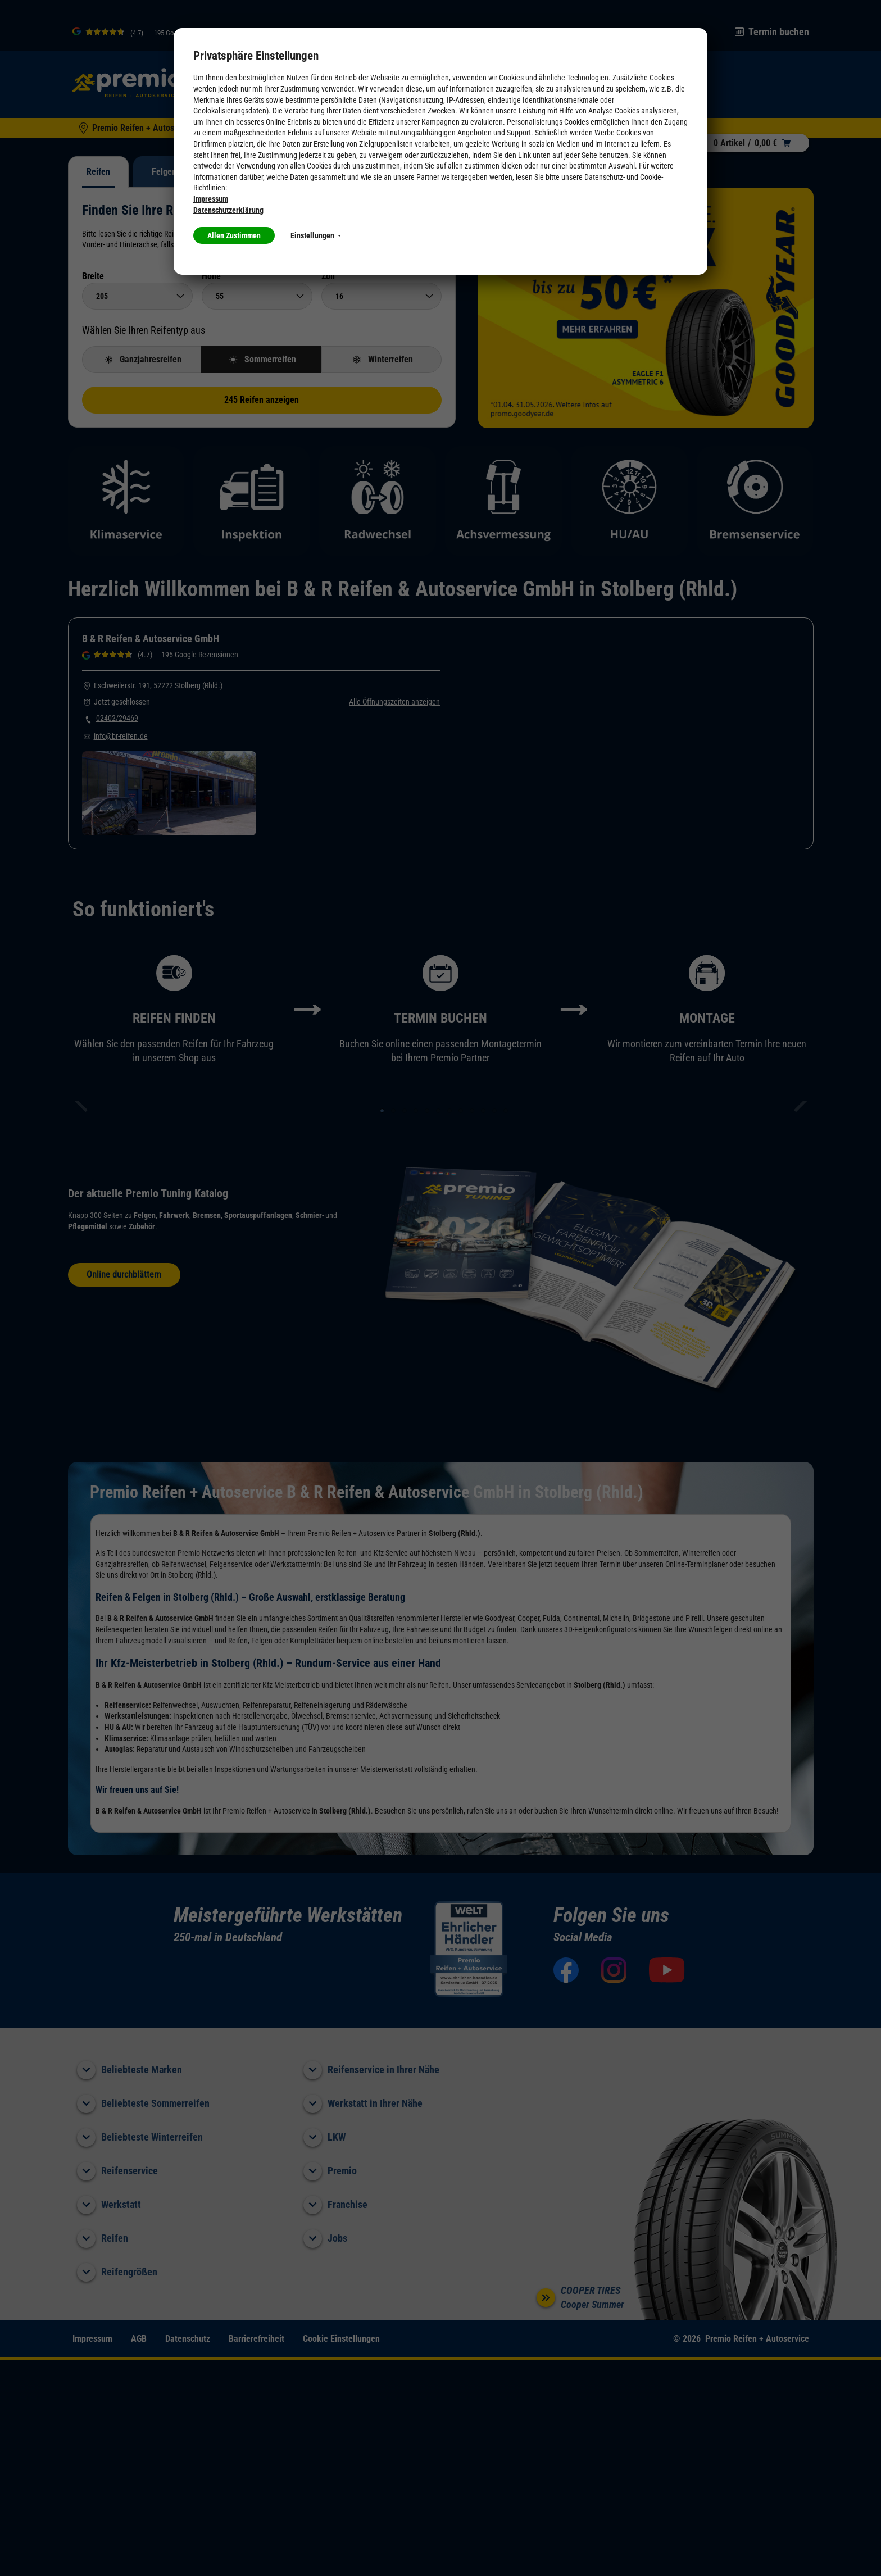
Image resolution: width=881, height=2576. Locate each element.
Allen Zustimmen (234, 235)
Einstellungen (315, 235)
